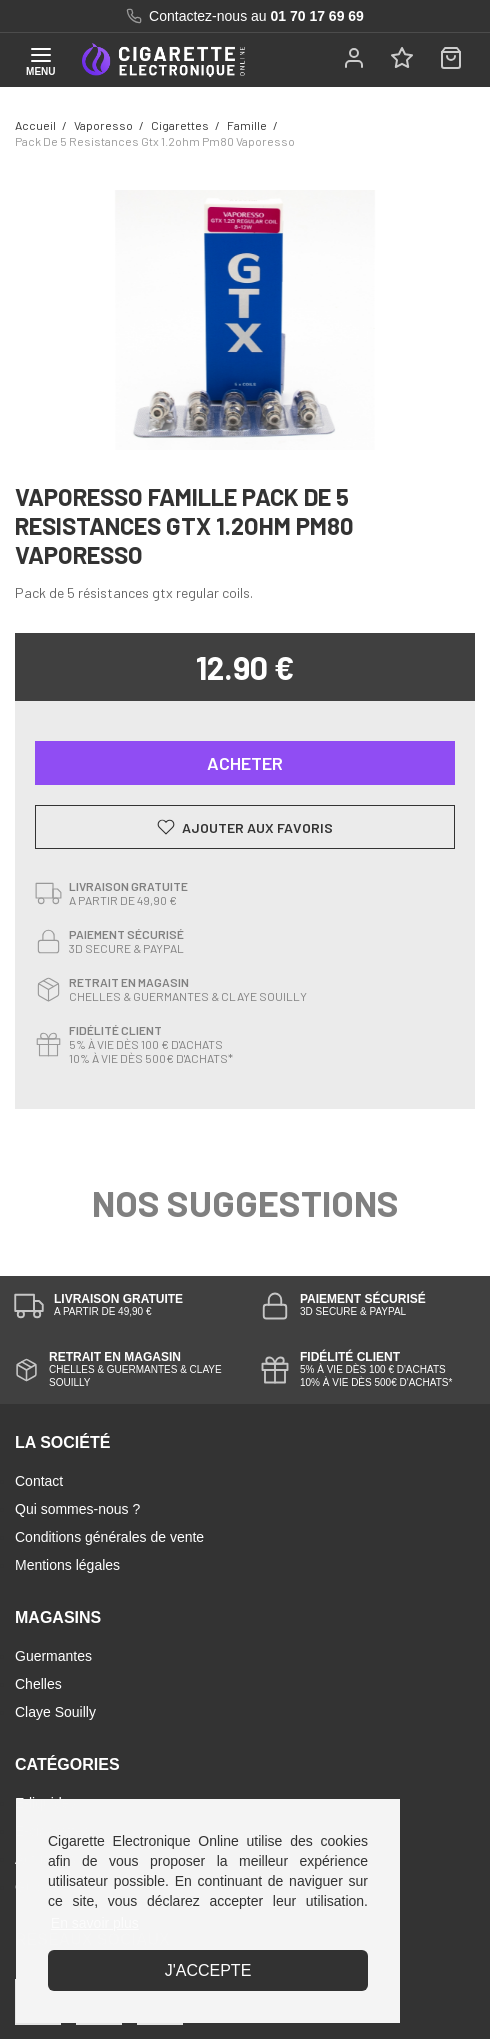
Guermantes (53, 1656)
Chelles (38, 1684)
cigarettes (180, 125)
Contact (39, 1481)
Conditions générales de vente (109, 1537)
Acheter (245, 763)
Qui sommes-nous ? (77, 1509)
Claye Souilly (55, 1712)
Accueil (35, 125)
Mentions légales (67, 1565)
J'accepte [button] (208, 1970)
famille (247, 125)
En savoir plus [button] (95, 1923)
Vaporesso (103, 125)
